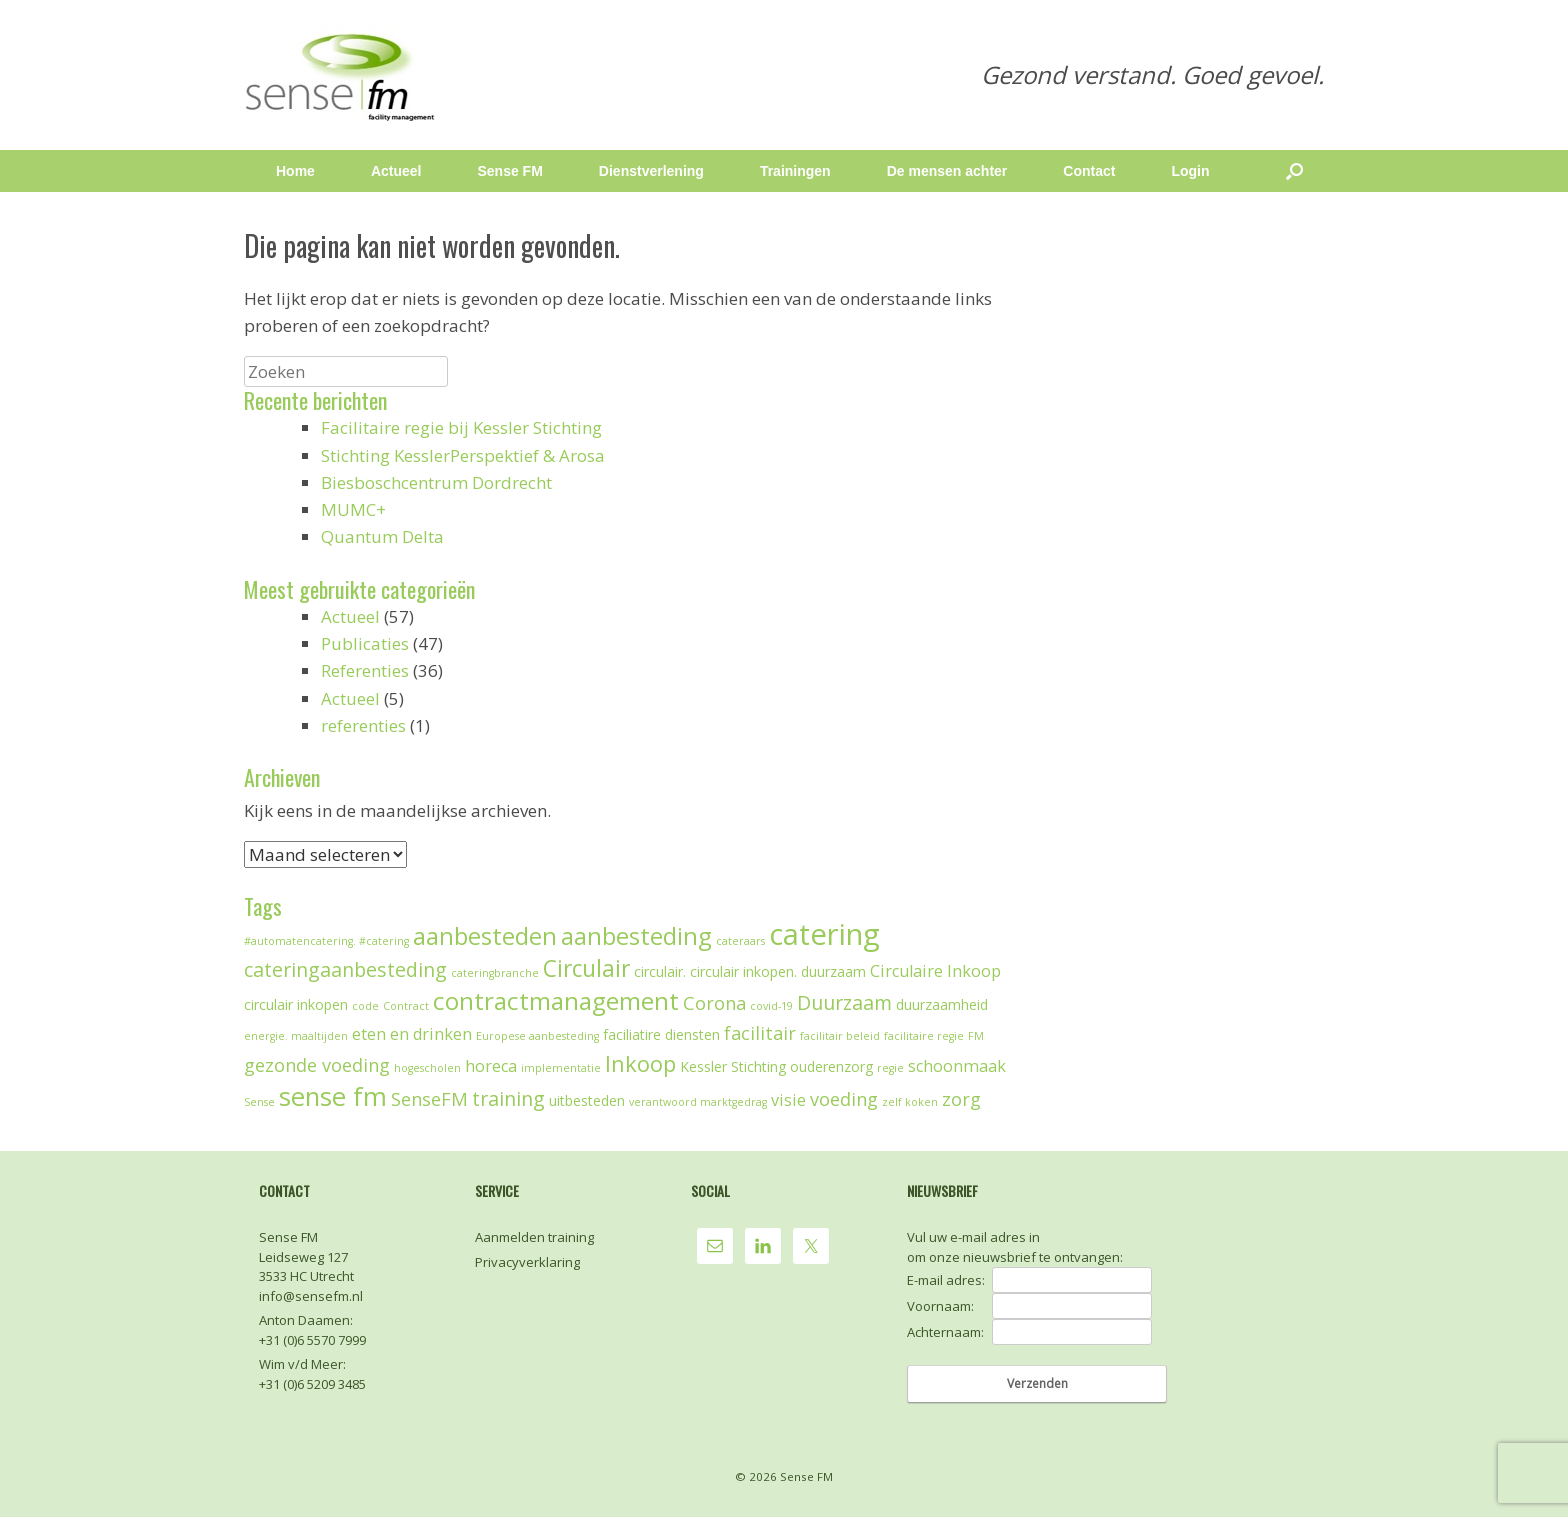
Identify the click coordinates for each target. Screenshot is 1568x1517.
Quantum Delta (382, 536)
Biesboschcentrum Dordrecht (436, 482)
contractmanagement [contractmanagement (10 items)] (556, 1000)
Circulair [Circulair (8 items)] (586, 968)
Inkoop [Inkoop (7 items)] (640, 1063)
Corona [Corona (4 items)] (714, 1003)
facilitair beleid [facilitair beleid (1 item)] (840, 1036)
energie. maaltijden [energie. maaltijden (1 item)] (296, 1036)
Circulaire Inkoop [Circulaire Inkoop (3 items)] (935, 971)
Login (1190, 171)
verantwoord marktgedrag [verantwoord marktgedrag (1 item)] (698, 1102)
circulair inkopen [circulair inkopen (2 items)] (296, 1004)
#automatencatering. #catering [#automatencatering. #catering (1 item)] (326, 941)
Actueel (396, 171)
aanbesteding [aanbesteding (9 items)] (636, 936)
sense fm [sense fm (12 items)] (333, 1096)
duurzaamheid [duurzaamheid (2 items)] (942, 1004)
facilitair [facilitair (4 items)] (760, 1033)
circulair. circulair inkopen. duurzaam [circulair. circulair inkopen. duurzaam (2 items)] (750, 971)
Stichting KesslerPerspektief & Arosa (463, 455)
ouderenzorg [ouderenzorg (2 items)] (831, 1066)
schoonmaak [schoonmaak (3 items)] (957, 1066)
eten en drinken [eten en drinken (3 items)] (412, 1034)
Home (295, 171)
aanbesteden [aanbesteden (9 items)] (485, 936)
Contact (1089, 171)
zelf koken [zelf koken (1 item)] (910, 1102)
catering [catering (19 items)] (824, 934)
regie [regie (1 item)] (890, 1068)
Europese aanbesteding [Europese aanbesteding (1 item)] (537, 1036)
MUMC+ (353, 509)
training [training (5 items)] (508, 1098)
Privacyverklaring (527, 1262)
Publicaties (365, 643)
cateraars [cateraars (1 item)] (740, 941)
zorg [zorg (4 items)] (961, 1099)
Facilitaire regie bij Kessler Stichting (461, 427)
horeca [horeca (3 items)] (491, 1066)
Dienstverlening (651, 171)
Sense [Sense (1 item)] (259, 1102)
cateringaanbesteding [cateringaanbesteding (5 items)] (345, 969)
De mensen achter (947, 171)
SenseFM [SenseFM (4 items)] (429, 1099)
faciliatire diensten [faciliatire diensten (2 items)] (661, 1034)
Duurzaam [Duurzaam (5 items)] (844, 1002)
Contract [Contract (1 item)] (406, 1006)
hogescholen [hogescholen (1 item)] (427, 1068)
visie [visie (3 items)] (788, 1100)
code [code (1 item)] (365, 1006)
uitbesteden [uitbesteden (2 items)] (587, 1100)
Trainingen (795, 171)
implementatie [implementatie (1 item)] (561, 1068)
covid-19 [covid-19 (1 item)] (771, 1006)
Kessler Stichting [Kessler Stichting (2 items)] (733, 1066)
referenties (363, 725)
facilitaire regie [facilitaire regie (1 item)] (924, 1036)
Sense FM (509, 171)
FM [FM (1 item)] (976, 1036)
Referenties (365, 670)
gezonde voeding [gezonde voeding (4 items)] (317, 1065)
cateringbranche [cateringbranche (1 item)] (495, 973)
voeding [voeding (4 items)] (844, 1099)
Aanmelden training (534, 1237)
